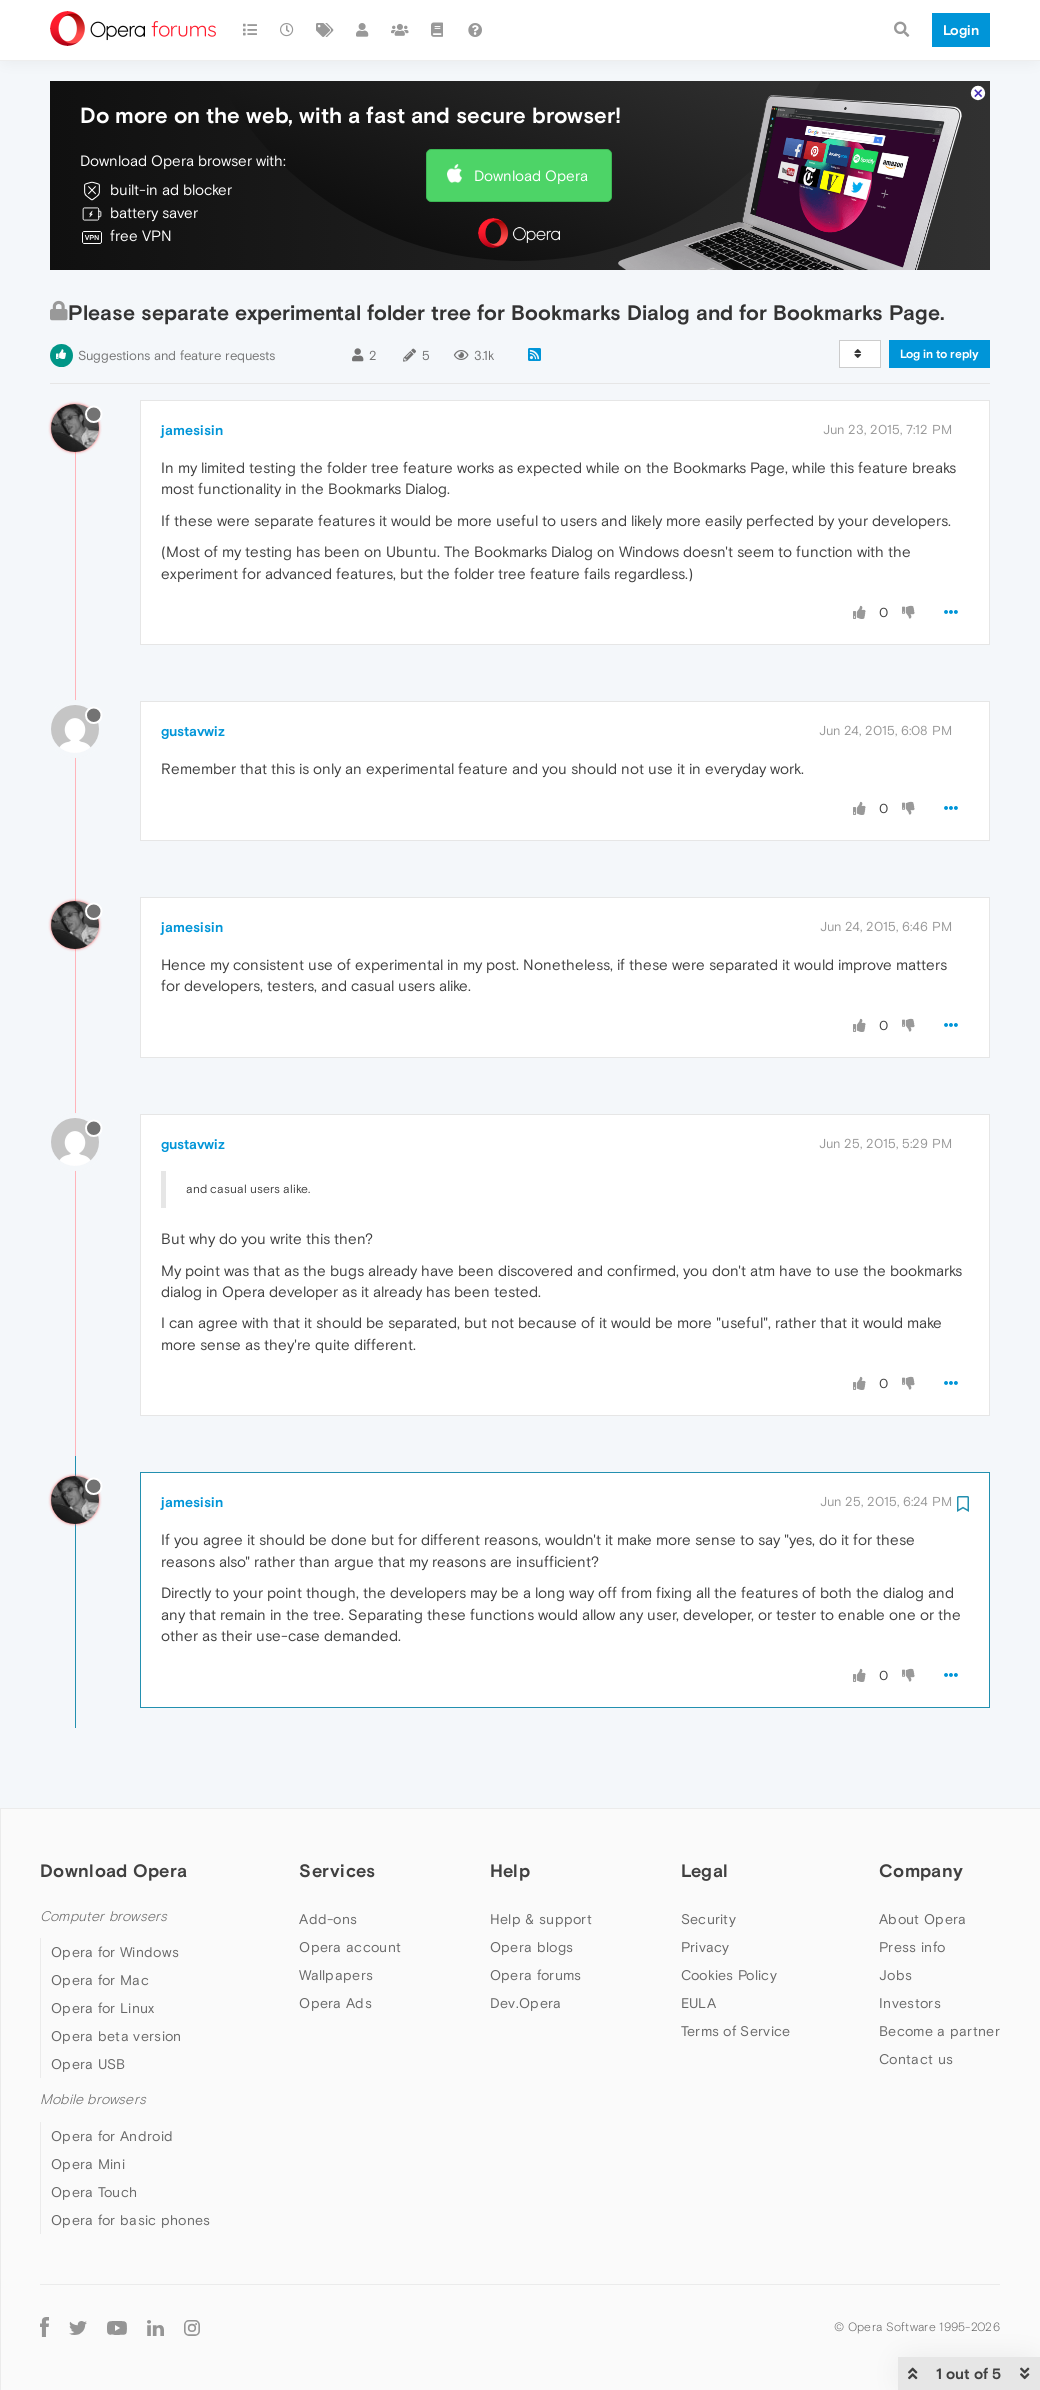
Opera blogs (531, 1947)
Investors (910, 2003)
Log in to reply (939, 354)
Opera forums (536, 1975)
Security (708, 1919)
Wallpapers (336, 1975)
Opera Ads (335, 2003)
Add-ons (328, 1919)
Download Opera (531, 175)
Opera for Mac (100, 1980)
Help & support (541, 1919)
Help (510, 1870)
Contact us (916, 2059)
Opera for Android (112, 2136)
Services (337, 1870)
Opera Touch (94, 2192)
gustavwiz (193, 731)
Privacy (705, 1947)
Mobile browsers (93, 2099)
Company (921, 1870)
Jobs (895, 1975)
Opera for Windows (115, 1952)
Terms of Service (736, 2031)
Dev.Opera (526, 2003)
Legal (705, 1870)
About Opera (922, 1919)
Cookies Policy (729, 1975)
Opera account (350, 1947)
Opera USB (88, 2064)
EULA (698, 2003)
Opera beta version (116, 2036)
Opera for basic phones (131, 2220)
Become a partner (939, 2031)
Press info (912, 1947)
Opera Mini (88, 2164)
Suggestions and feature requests (176, 355)
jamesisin (192, 430)
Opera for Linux (103, 2008)
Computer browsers (103, 1916)
